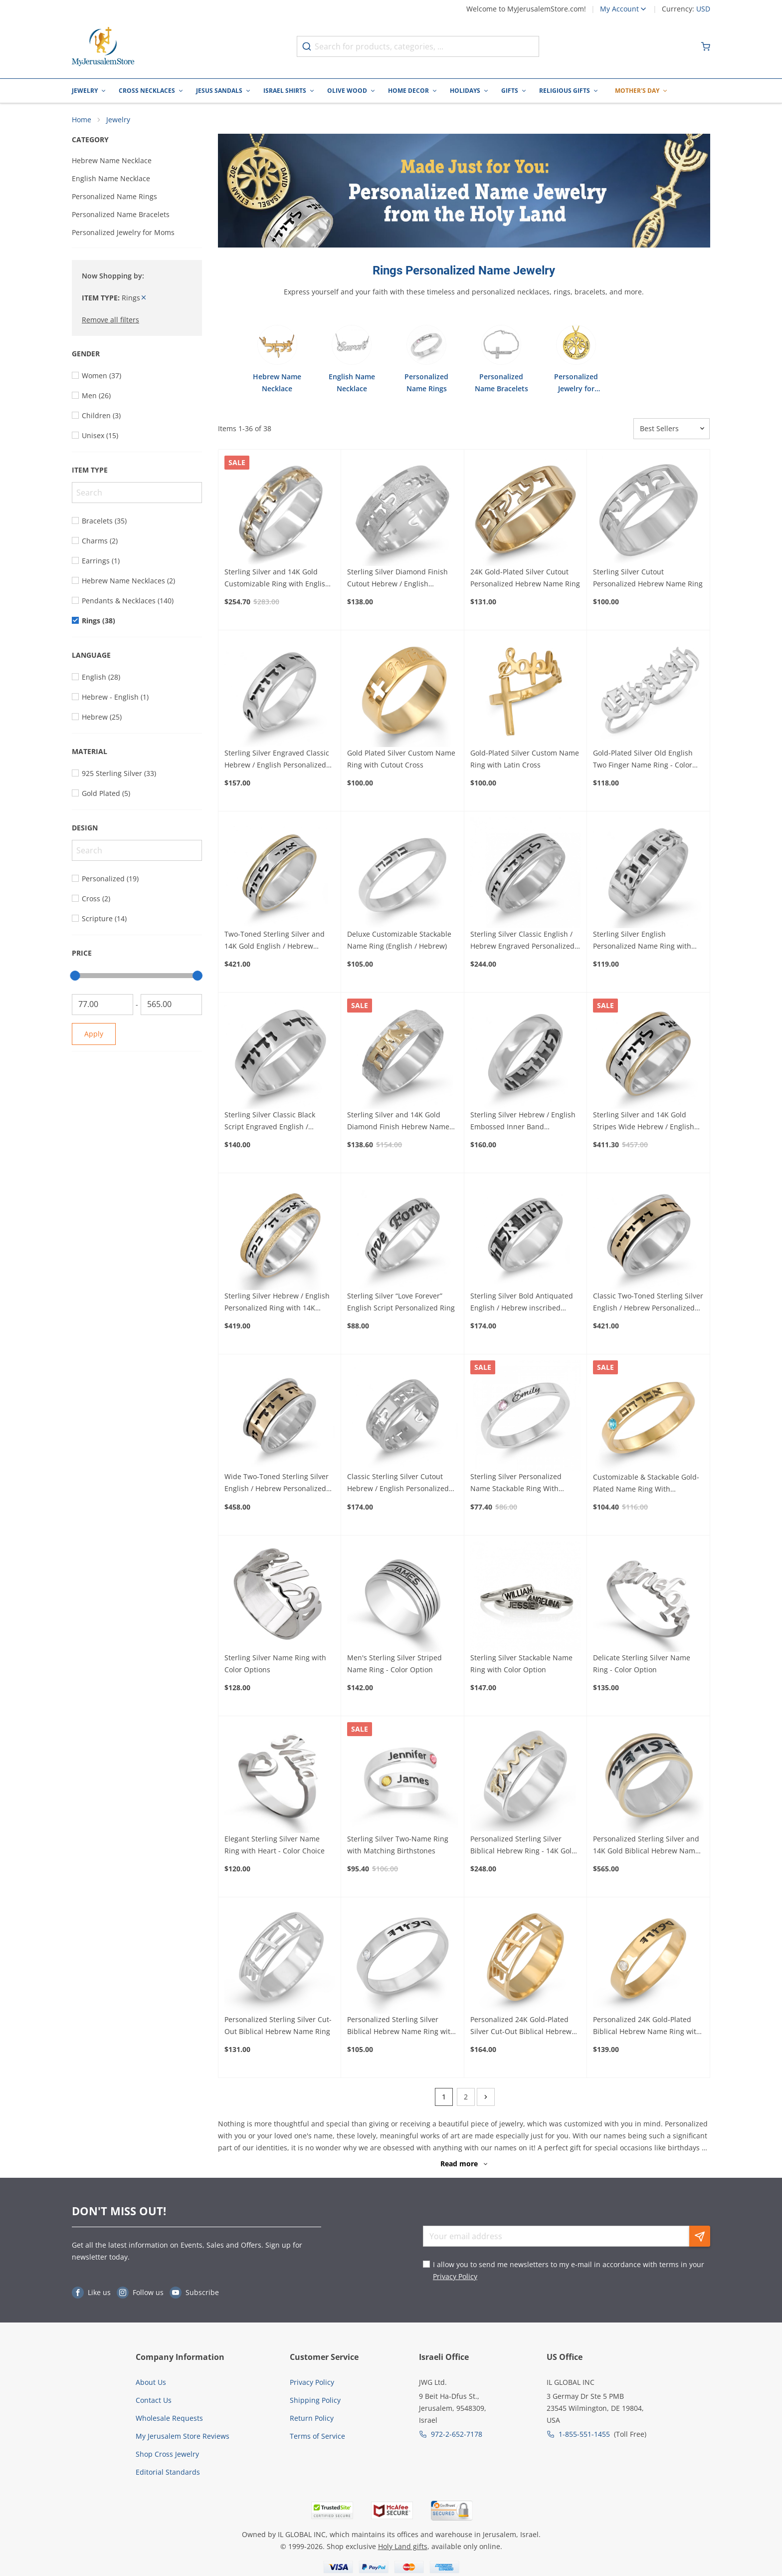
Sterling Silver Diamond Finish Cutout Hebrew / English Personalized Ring (397, 580)
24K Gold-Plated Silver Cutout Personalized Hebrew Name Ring (525, 579)
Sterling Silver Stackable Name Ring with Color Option (521, 1665)
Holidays (465, 90)
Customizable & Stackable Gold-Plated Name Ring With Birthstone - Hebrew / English (646, 1485)
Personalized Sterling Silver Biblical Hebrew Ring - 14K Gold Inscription (523, 1846)
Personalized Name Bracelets (121, 216)
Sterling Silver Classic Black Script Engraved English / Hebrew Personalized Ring (269, 1122)
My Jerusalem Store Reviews (182, 2437)
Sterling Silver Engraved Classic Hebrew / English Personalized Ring (276, 761)
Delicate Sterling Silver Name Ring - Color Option (641, 1665)
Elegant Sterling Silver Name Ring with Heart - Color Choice (274, 1846)
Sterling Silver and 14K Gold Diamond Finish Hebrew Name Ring (398, 1122)
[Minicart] (705, 46)
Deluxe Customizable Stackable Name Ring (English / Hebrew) (399, 941)
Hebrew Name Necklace (112, 162)
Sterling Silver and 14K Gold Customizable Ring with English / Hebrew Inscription (279, 580)
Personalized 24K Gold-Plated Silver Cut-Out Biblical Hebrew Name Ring (521, 2028)
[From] (102, 1006)
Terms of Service (317, 2437)
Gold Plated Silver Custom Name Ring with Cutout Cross (401, 760)
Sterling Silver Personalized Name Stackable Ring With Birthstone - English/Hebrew (517, 1485)
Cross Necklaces (147, 90)
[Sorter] (671, 430)
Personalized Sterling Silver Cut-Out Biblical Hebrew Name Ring (278, 2027)
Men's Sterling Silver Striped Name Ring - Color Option (394, 1665)
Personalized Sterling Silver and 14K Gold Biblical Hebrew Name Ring (646, 1846)
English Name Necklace (111, 180)
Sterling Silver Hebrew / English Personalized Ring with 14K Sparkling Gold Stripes (277, 1303)
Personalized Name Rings (114, 198)
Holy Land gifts (402, 2548)
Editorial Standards (168, 2473)
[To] (171, 1006)
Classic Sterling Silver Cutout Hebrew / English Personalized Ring (398, 1485)
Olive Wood (347, 90)
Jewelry (85, 90)
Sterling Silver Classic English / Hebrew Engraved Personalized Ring (522, 942)
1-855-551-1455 (584, 2435)
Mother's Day (637, 90)
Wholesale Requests (169, 2419)
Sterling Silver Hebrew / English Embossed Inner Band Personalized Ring (523, 1122)
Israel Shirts (284, 90)
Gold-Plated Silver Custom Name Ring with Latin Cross (524, 760)
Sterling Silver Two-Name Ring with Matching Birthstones (397, 1846)
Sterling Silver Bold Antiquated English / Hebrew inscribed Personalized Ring (521, 1303)
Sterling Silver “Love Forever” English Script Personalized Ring (401, 1303)
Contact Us (154, 2401)
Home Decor (408, 90)
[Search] (137, 494)
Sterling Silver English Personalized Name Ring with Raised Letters (642, 942)
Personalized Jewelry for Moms (123, 234)
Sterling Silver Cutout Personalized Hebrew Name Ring (648, 579)
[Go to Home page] (103, 46)
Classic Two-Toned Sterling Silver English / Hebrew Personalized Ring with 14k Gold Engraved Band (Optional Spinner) (648, 1303)
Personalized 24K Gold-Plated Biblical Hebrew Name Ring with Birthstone (647, 2028)
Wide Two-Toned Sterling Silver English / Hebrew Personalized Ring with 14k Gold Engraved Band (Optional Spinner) (276, 1485)
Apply (93, 1035)
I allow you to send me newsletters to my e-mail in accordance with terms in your (568, 2272)
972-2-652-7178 (456, 2435)
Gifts (509, 90)
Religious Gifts (564, 90)
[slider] (75, 977)
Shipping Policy (315, 2401)
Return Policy (312, 2419)
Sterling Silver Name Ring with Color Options (275, 1665)
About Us (151, 2383)
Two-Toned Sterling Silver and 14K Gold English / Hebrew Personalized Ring (274, 942)
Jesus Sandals (219, 90)
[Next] (486, 2099)
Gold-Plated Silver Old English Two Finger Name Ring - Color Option (643, 761)
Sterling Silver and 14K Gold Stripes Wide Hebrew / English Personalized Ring (643, 1122)
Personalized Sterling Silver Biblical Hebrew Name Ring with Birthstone (401, 2028)
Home (81, 121)
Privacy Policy (455, 2278)
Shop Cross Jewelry (167, 2455)
